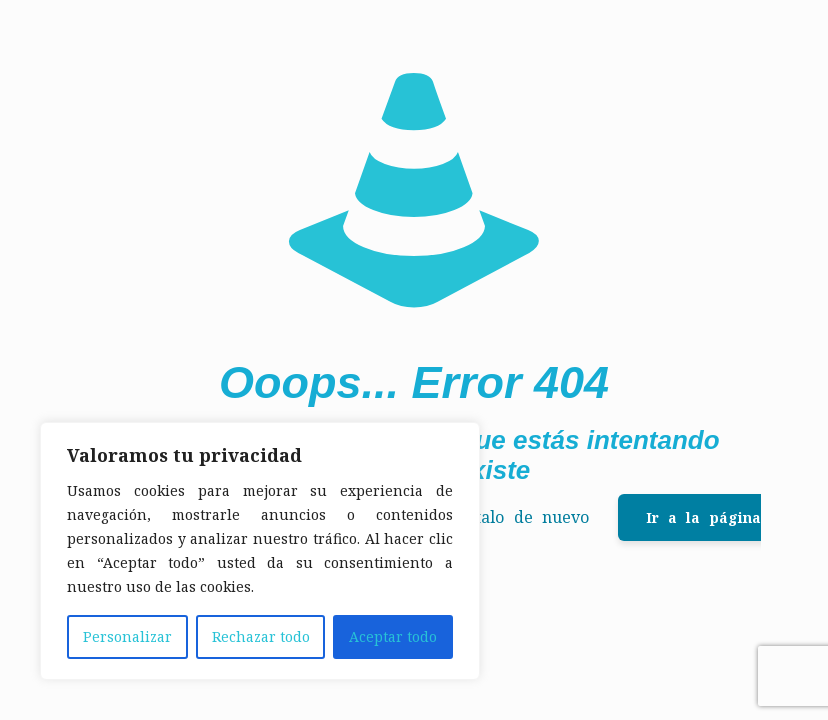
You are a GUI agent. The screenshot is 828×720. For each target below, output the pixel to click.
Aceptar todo (393, 636)
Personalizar (127, 636)
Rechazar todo (261, 636)
